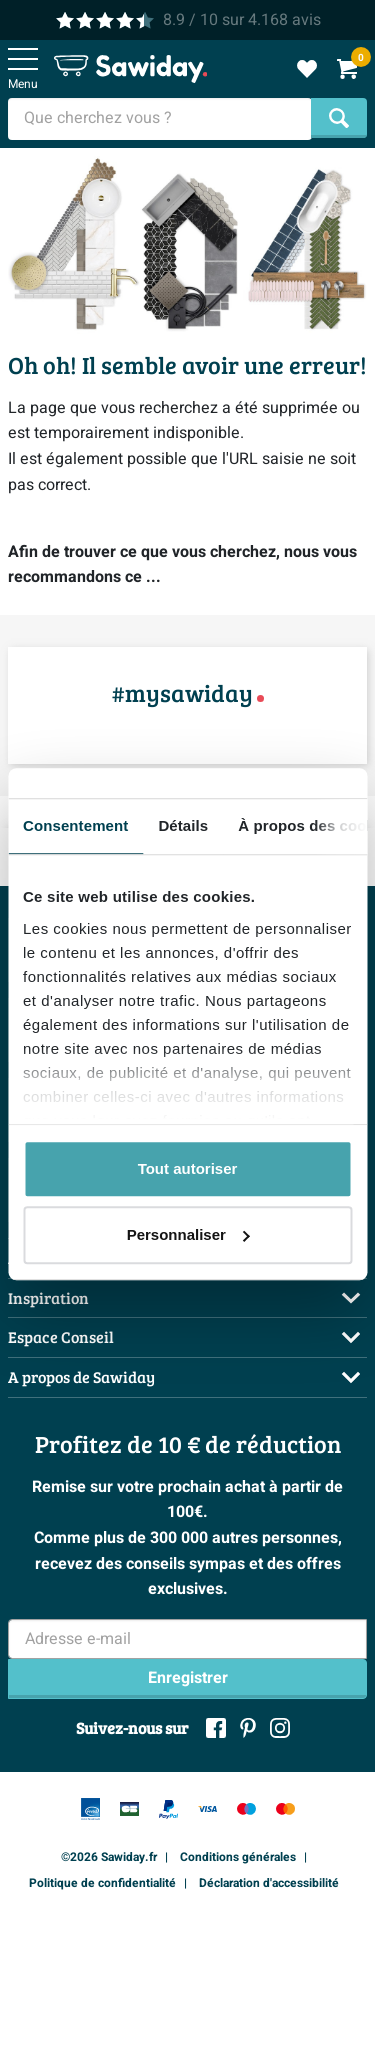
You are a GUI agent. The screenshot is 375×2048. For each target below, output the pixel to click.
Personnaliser (188, 1234)
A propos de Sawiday (81, 1376)
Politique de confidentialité (102, 1883)
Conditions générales (238, 1857)
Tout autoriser (188, 1168)
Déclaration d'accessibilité (269, 1883)
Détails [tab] (183, 825)
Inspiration (48, 1297)
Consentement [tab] (75, 825)
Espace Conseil (61, 1336)
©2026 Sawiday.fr (109, 1857)
